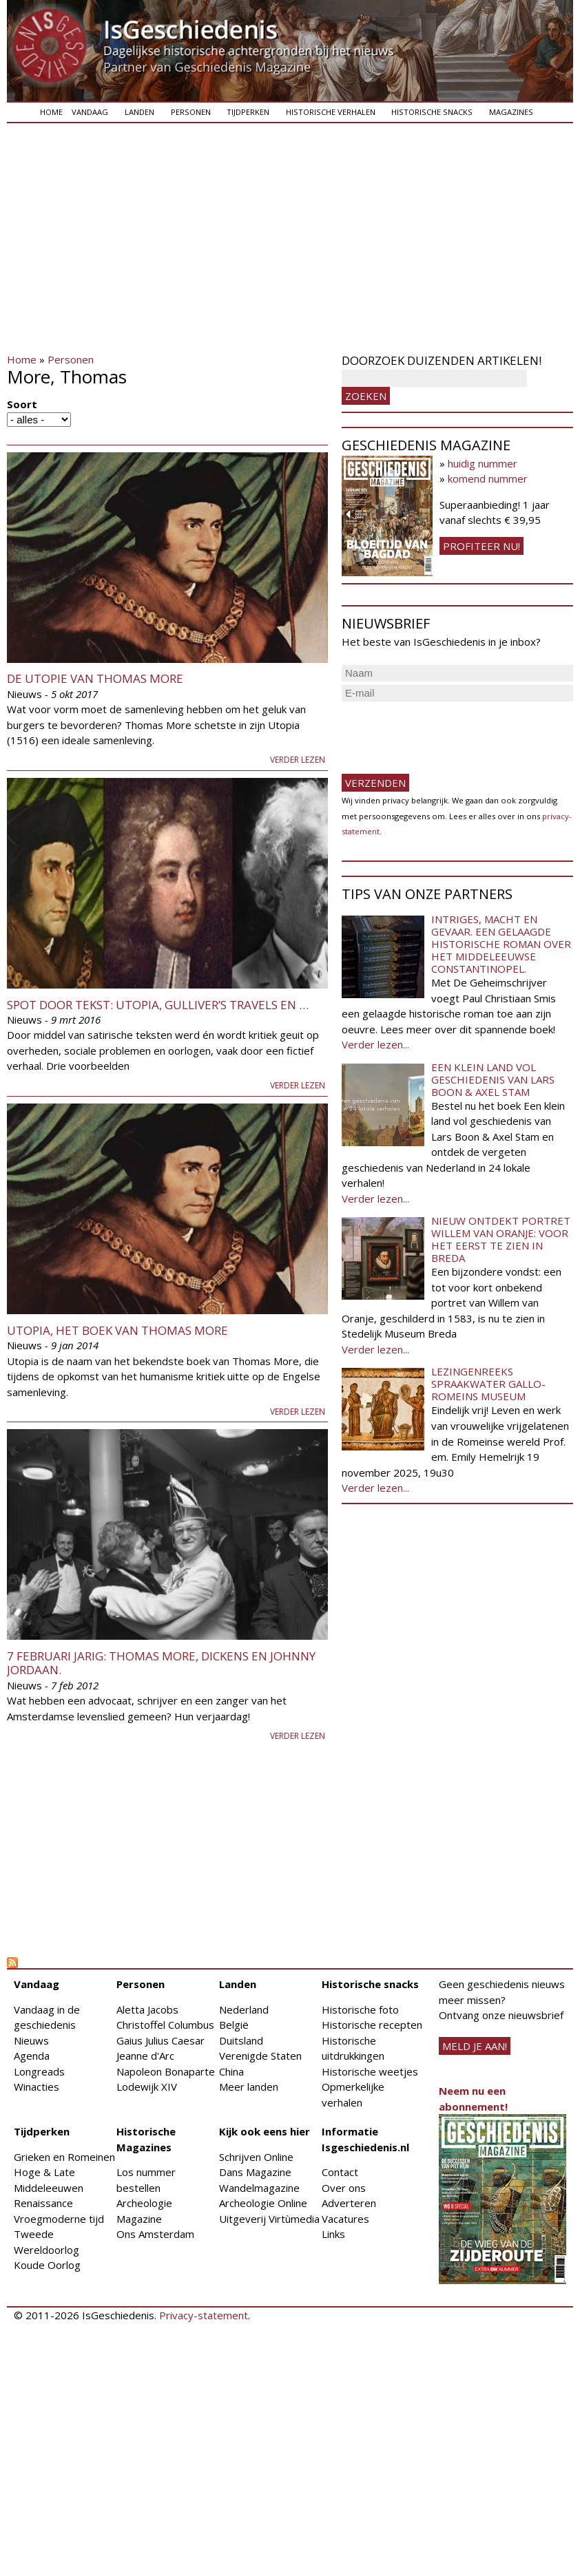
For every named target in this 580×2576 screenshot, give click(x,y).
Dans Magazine (255, 2172)
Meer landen (248, 2086)
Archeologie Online (263, 2203)
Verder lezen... (375, 1044)
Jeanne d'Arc (145, 2055)
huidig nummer (482, 463)
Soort (22, 404)
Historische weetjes (370, 2071)
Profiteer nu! (481, 546)
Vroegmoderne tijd (59, 2219)
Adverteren (349, 2203)
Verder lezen (297, 760)
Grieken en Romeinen (64, 2157)
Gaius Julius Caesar (160, 2040)
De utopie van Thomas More (95, 678)
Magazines (511, 112)
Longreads (39, 2071)
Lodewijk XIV (146, 2086)
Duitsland (241, 2040)
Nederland (244, 2009)
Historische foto (360, 2009)
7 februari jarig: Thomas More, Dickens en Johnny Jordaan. (161, 1663)
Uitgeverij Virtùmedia (269, 2219)
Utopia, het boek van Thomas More (117, 1330)
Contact (340, 2172)
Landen (139, 112)
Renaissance (43, 2203)
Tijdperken (248, 112)
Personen (191, 112)
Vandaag (90, 112)
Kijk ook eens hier (264, 2131)
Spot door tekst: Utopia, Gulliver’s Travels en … (158, 1005)
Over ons (344, 2188)
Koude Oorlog (47, 2265)
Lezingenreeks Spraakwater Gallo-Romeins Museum (488, 1383)
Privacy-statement (203, 2315)
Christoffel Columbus (165, 2024)
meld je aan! (474, 2046)
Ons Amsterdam (155, 2234)
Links (333, 2234)
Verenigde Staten (260, 2055)
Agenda (32, 2055)
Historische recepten (372, 2024)
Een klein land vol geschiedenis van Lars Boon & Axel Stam (493, 1079)
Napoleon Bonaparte (165, 2071)
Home (51, 112)
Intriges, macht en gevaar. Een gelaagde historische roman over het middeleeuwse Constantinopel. (501, 943)
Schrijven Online (256, 2157)
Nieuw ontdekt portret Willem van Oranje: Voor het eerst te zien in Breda (500, 1239)
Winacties (36, 2086)
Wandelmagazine (259, 2188)
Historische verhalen (330, 112)
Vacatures (345, 2219)
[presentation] (446, 732)
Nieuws (31, 2040)
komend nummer (488, 478)
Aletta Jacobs (147, 2009)
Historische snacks (432, 112)
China (231, 2071)
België (234, 2024)
